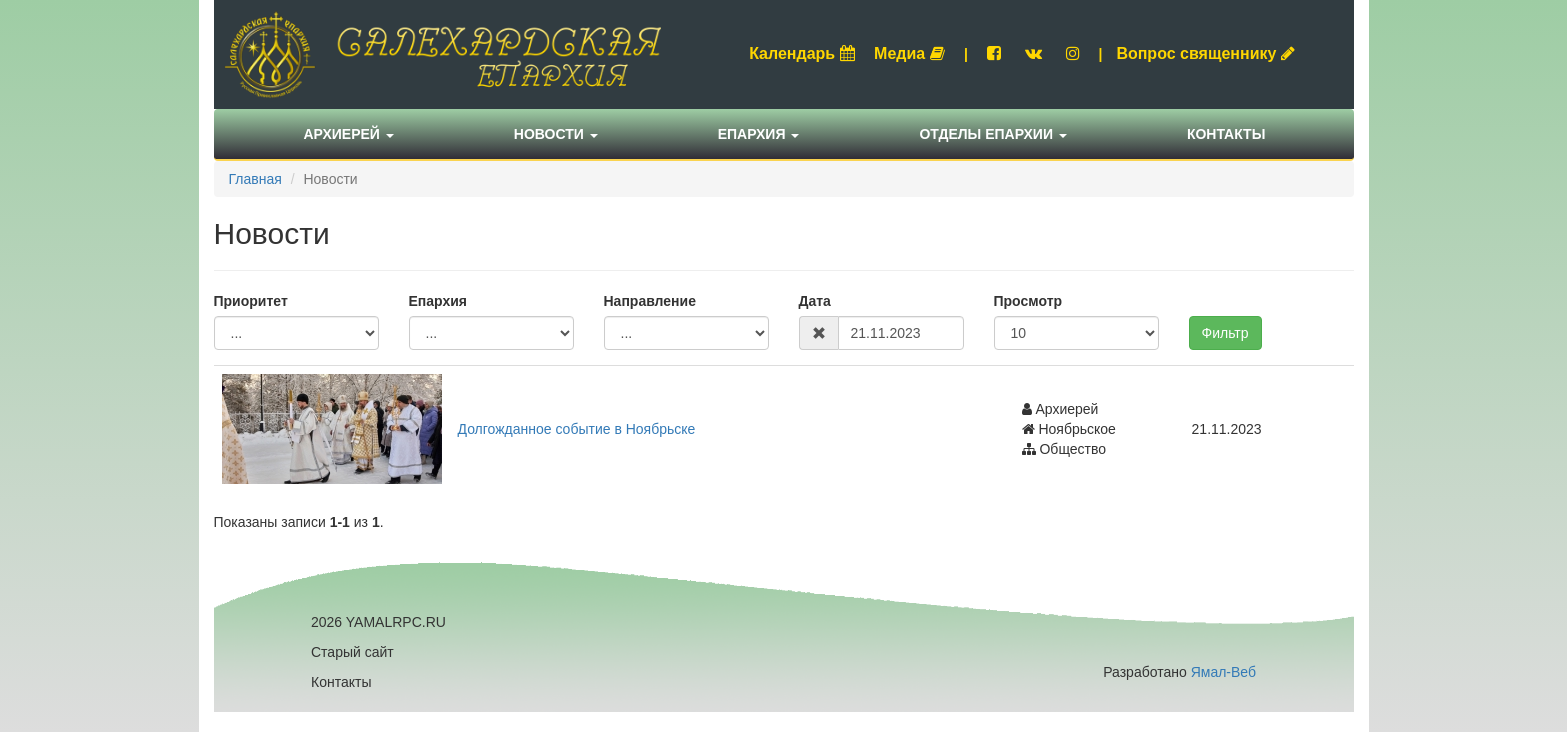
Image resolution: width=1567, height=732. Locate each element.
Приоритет (251, 301)
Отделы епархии (993, 134)
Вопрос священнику (1205, 53)
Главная (255, 179)
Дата (815, 301)
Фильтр (1225, 333)
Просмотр (1028, 301)
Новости (556, 134)
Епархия (759, 134)
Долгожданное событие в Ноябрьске (577, 429)
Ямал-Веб (1223, 672)
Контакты (1226, 134)
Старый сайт (352, 652)
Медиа (909, 53)
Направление (650, 301)
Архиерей (349, 134)
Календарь (802, 53)
